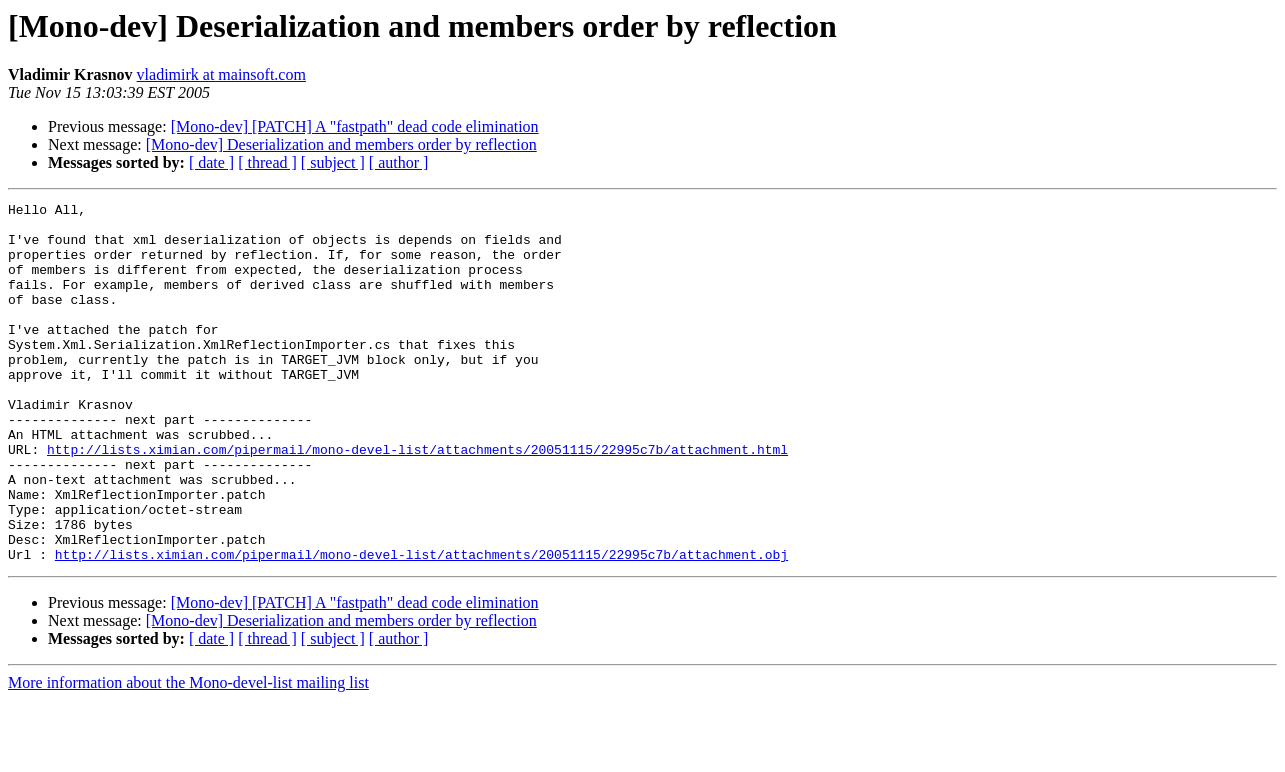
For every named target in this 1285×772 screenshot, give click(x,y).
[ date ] (211, 162)
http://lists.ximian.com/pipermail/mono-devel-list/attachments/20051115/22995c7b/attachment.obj (421, 626)
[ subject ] (333, 162)
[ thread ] (267, 162)
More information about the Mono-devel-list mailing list (188, 754)
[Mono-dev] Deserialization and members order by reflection (341, 144)
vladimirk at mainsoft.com (221, 74)
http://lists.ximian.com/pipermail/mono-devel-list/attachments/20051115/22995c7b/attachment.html (417, 500)
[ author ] (399, 162)
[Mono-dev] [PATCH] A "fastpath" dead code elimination (355, 126)
